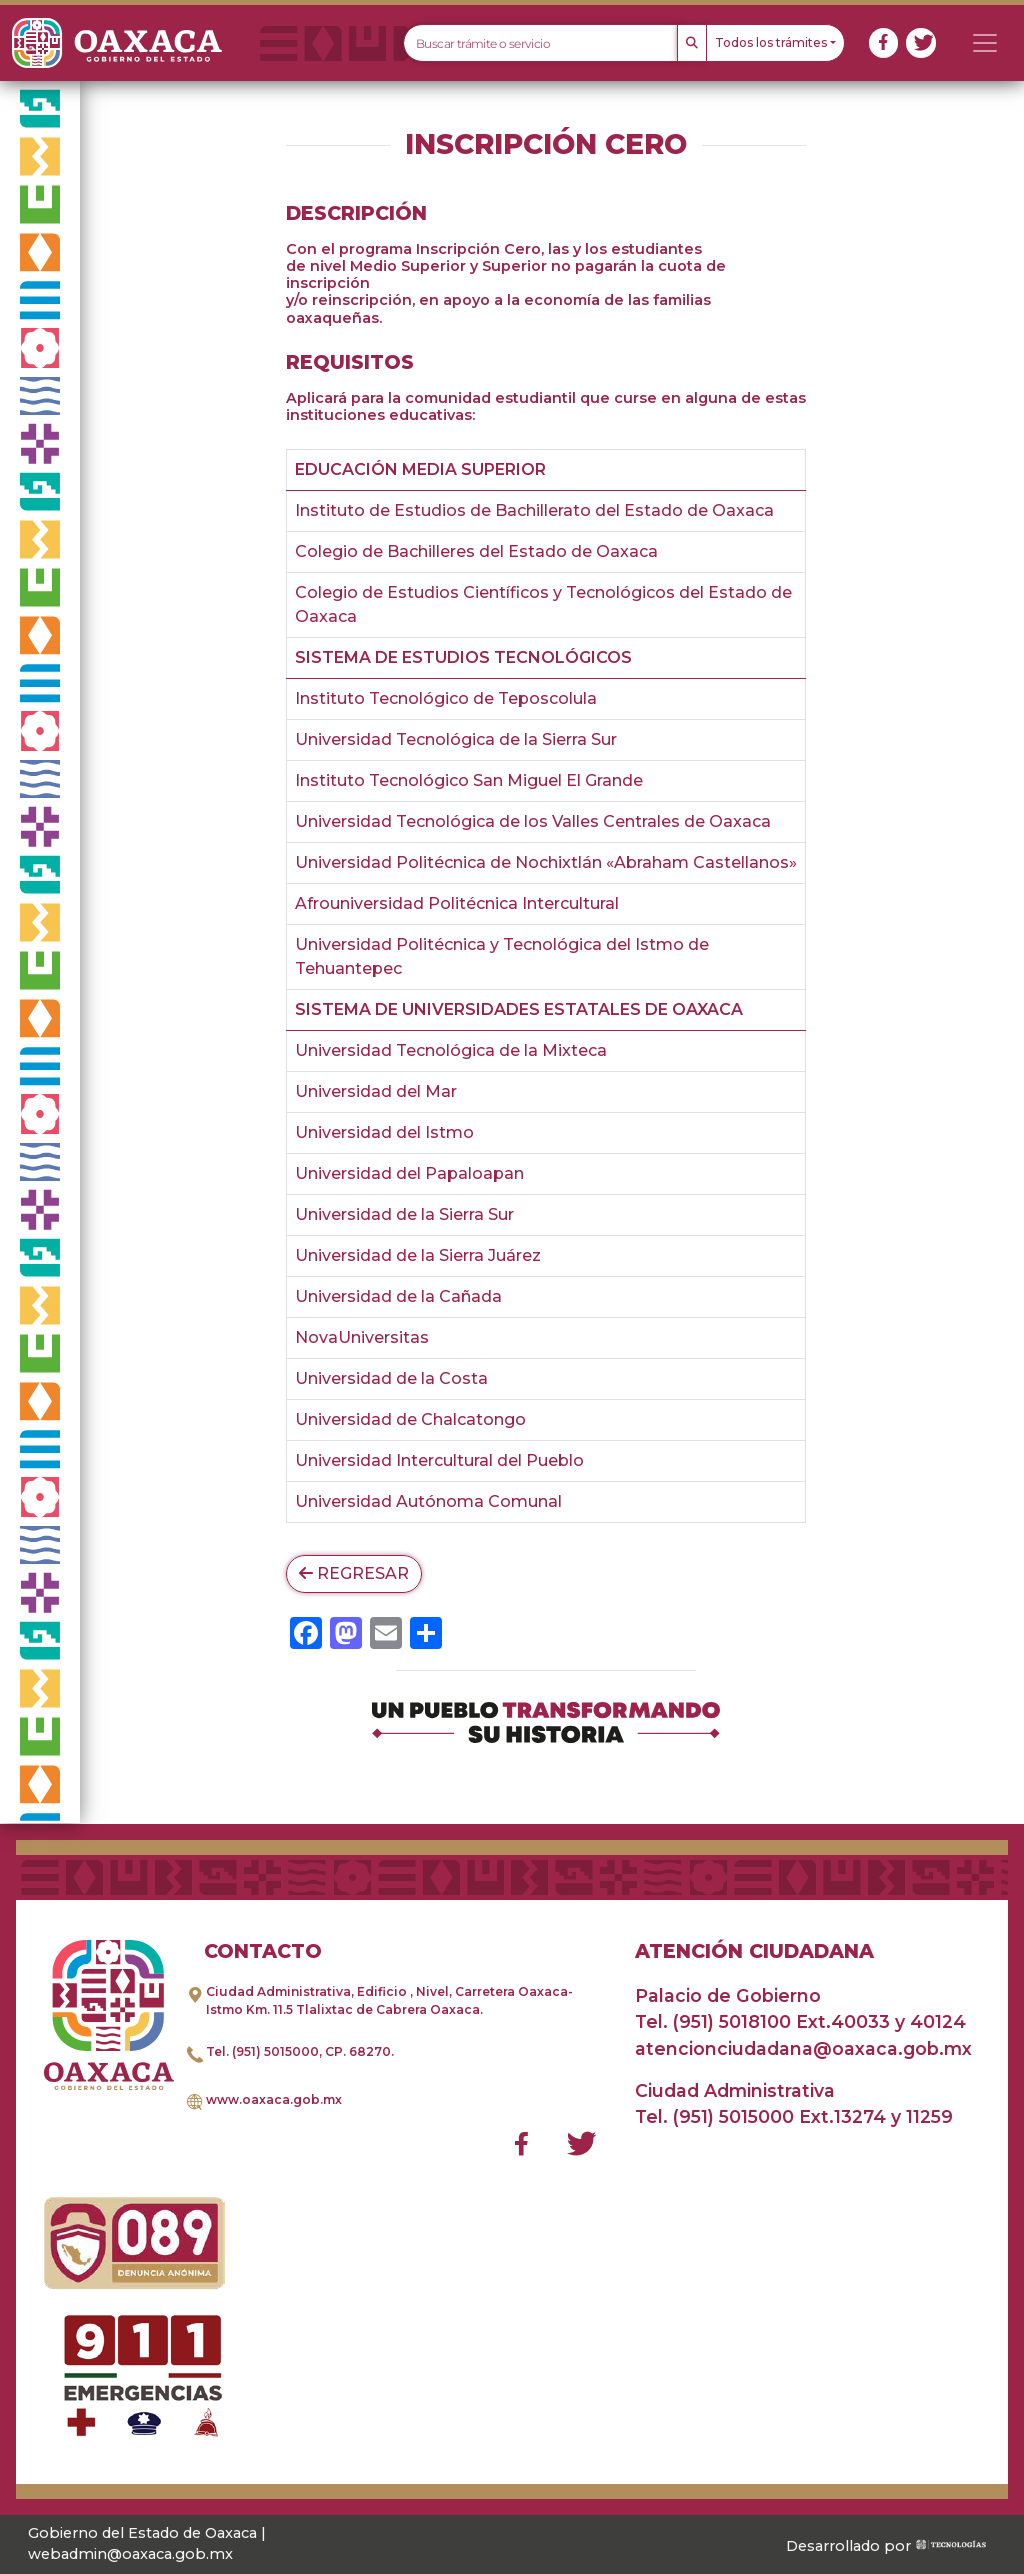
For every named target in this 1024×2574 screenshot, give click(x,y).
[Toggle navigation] (985, 43)
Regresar (354, 1573)
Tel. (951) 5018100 (713, 2021)
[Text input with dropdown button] (540, 43)
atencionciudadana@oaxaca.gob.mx (803, 2048)
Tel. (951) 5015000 (262, 2051)
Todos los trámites (771, 42)
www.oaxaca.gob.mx (274, 2099)
